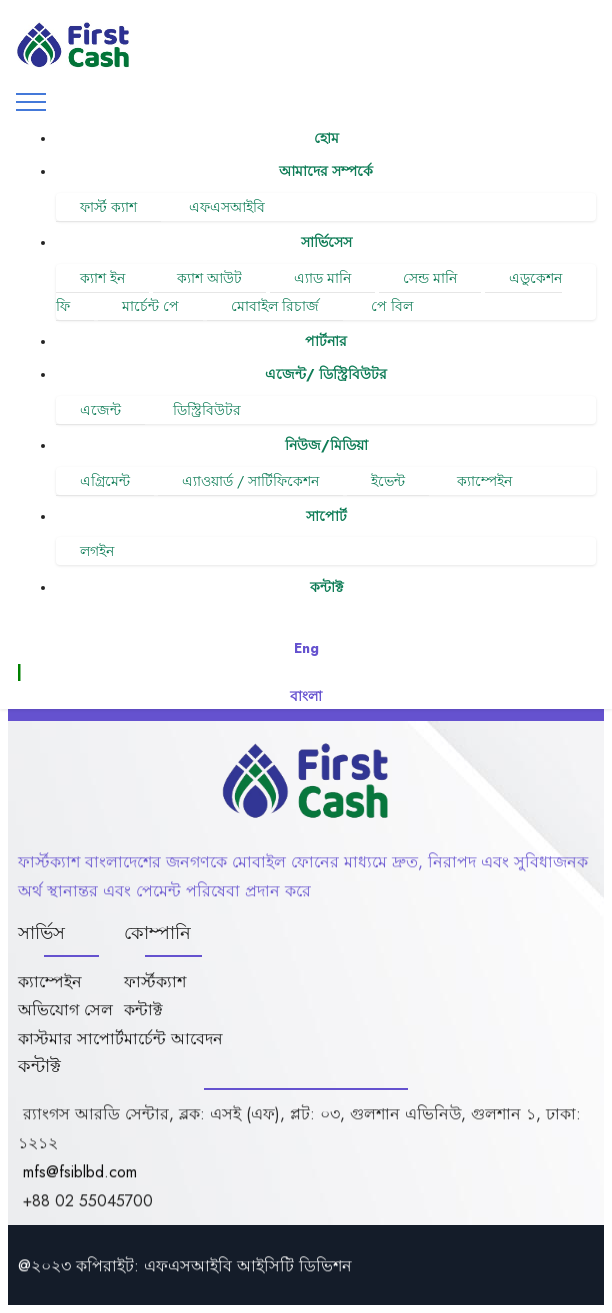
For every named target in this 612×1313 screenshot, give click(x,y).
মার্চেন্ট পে (150, 306)
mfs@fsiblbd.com (80, 1194)
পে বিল (392, 306)
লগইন (97, 551)
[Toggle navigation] (31, 102)
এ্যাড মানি (322, 278)
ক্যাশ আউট (209, 278)
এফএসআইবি (227, 207)
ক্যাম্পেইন (484, 481)
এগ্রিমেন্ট (105, 481)
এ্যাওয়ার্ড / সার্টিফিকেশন (250, 481)
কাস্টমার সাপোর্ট (71, 1061)
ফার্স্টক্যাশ (155, 1004)
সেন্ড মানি (430, 278)
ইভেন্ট (388, 481)
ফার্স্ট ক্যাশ (108, 207)
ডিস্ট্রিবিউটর (207, 410)
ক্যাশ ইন (102, 278)
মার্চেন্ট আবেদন (173, 1061)
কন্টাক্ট (143, 1032)
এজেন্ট (100, 410)
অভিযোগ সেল (65, 1032)
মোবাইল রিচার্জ (275, 306)
